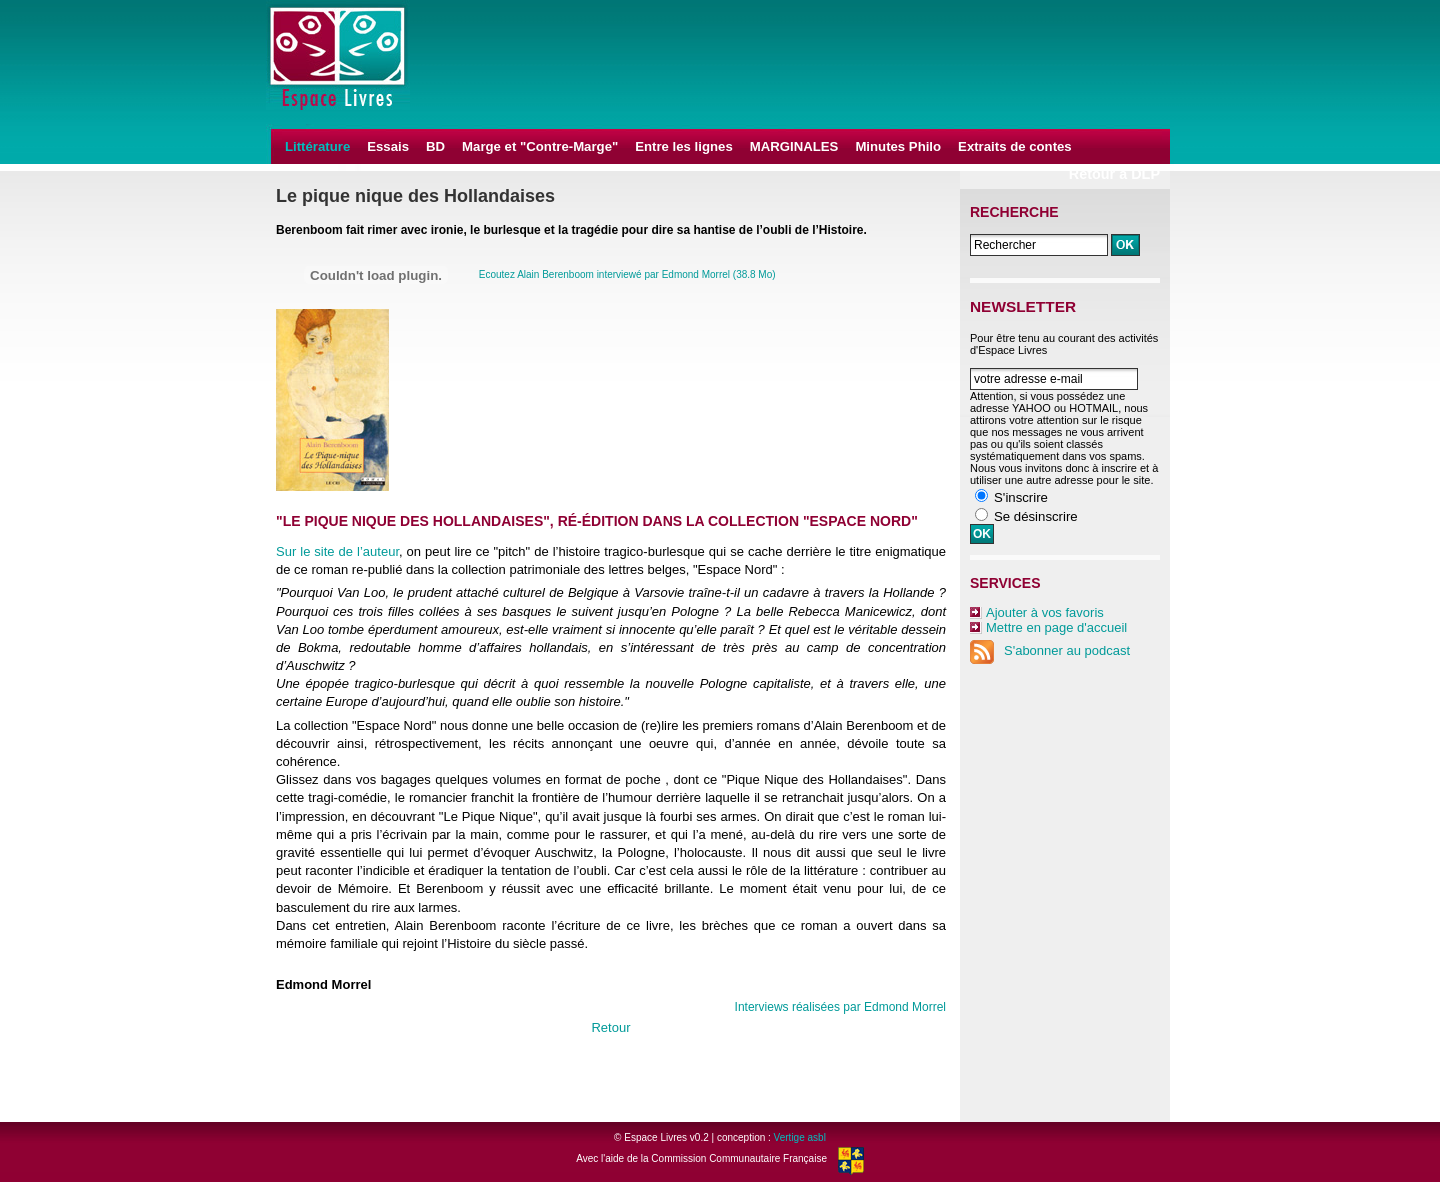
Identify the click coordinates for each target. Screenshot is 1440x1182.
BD (435, 146)
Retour (610, 1027)
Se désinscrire (1036, 516)
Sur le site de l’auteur (337, 551)
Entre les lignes (683, 146)
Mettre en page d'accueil (1056, 627)
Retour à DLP (1114, 174)
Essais (388, 146)
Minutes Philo (898, 146)
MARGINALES (794, 146)
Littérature (317, 146)
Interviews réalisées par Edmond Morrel (840, 1007)
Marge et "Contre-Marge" (540, 146)
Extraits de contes (1015, 146)
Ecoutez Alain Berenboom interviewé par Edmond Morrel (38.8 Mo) (627, 274)
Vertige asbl (800, 1137)
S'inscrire (1021, 497)
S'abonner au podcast (1050, 650)
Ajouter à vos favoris (1045, 612)
